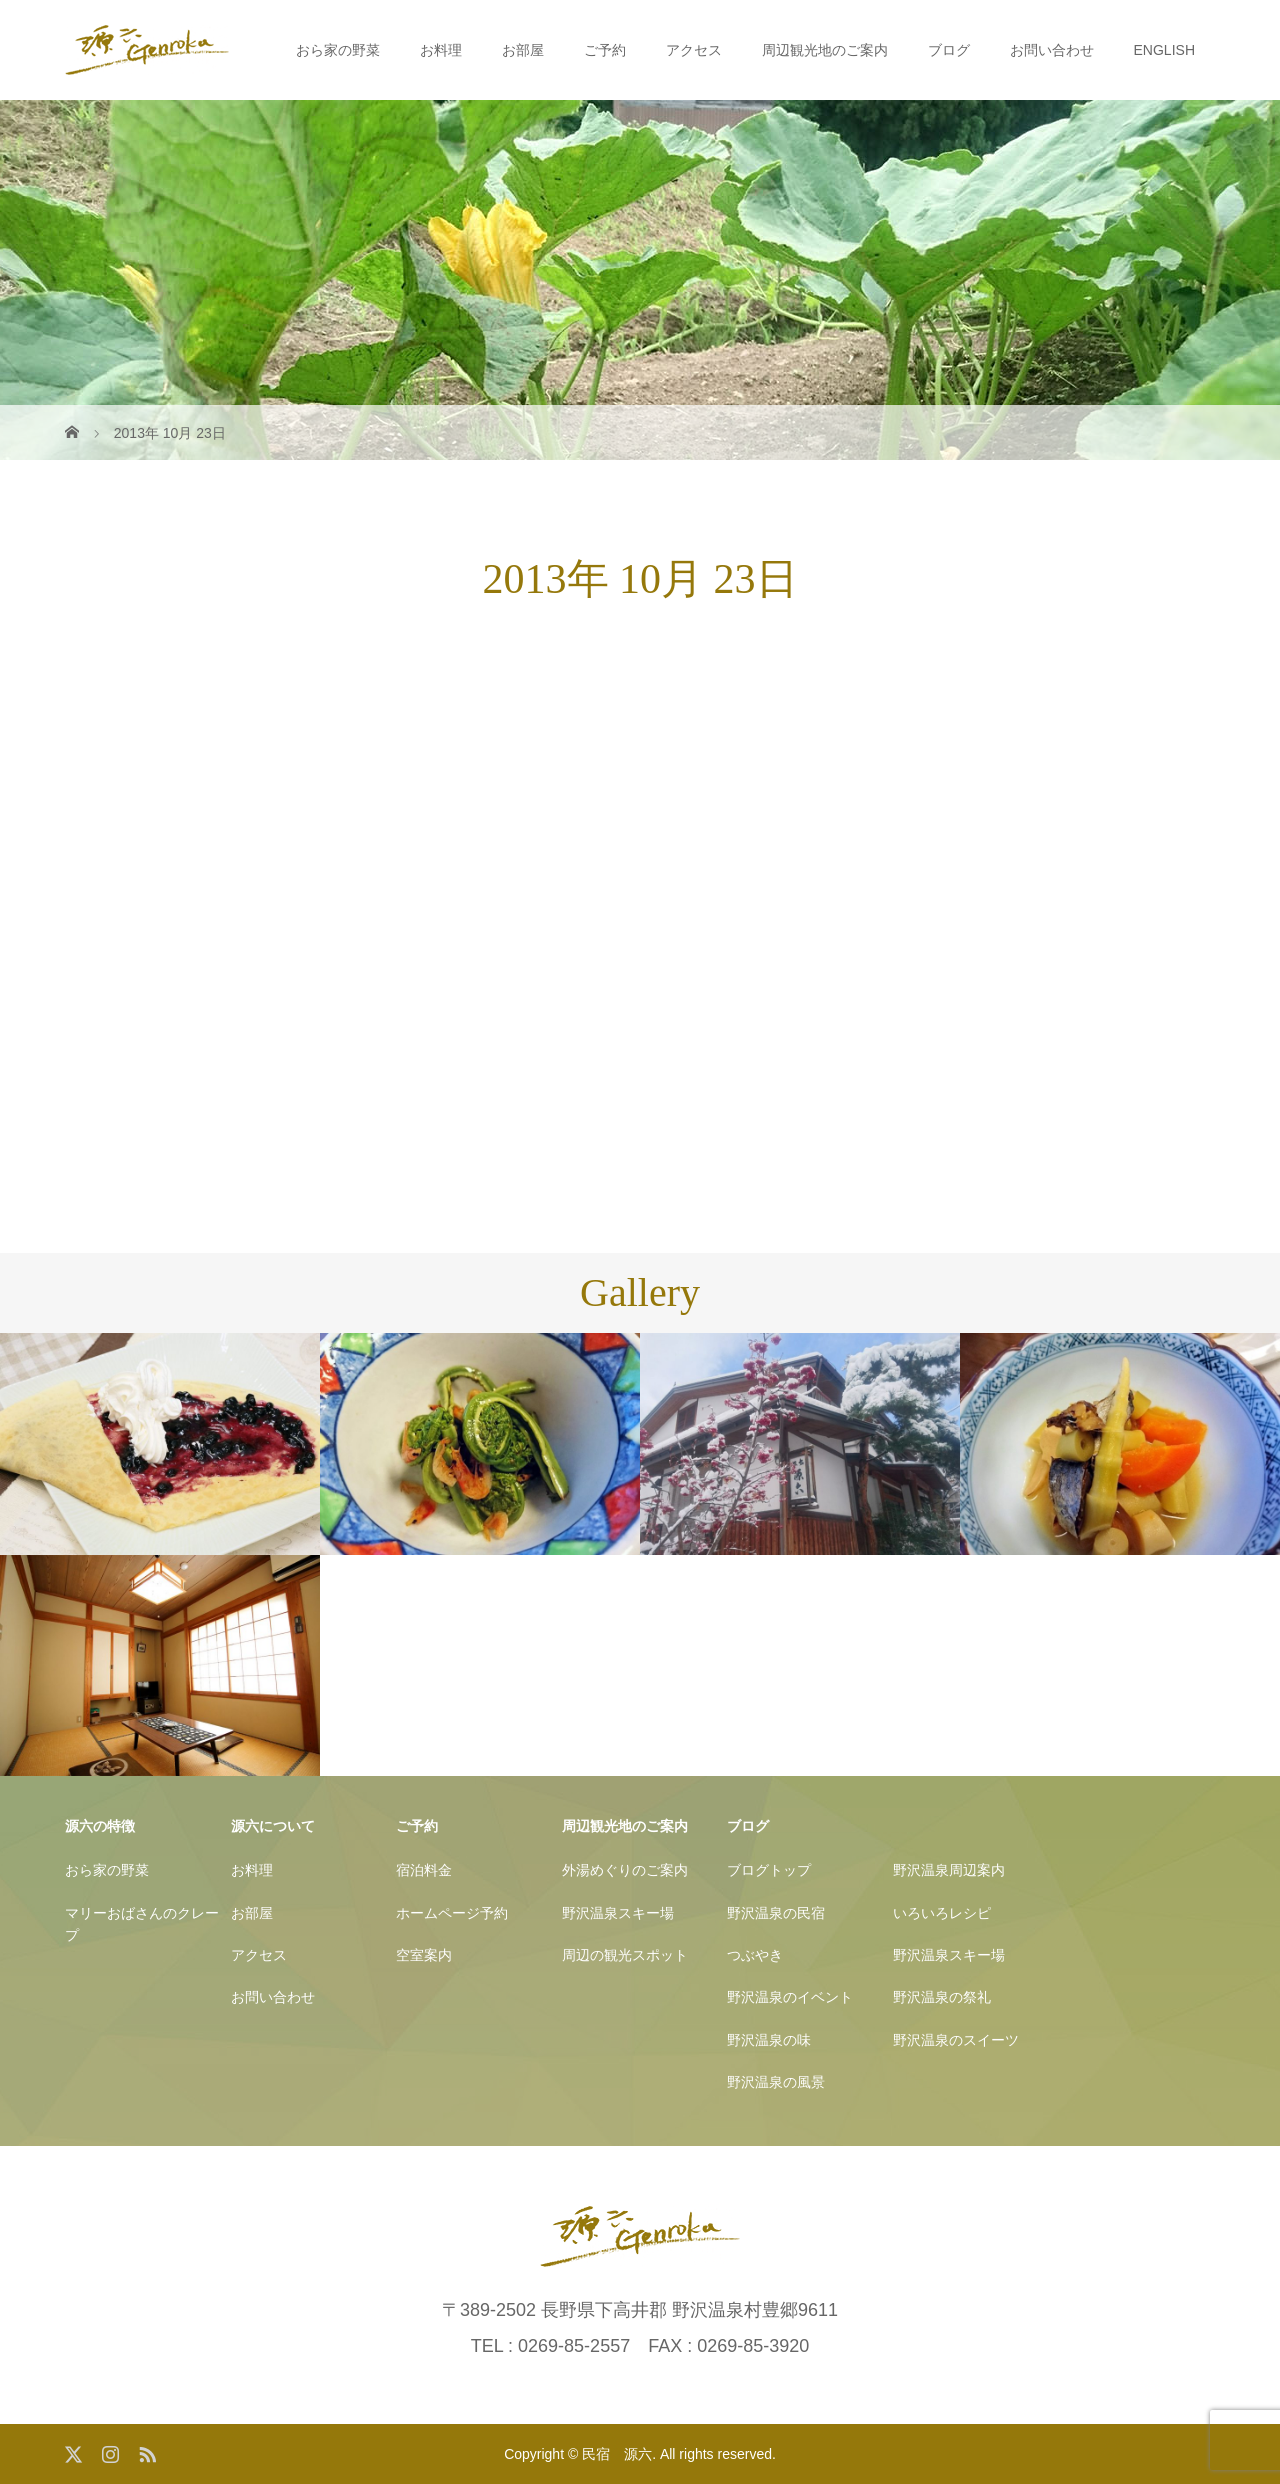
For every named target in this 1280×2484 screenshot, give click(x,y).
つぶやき (755, 1955)
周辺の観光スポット (625, 1955)
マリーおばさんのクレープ (142, 1924)
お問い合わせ (1052, 50)
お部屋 (523, 50)
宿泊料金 (424, 1870)
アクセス (694, 50)
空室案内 (424, 1955)
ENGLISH (1164, 50)
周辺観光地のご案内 (825, 50)
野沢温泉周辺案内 (949, 1870)
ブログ (949, 50)
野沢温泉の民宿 (776, 1913)
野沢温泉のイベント (790, 1997)
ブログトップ (769, 1870)
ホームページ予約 (452, 1913)
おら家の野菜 (338, 50)
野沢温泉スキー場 (618, 1913)
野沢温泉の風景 (776, 2082)
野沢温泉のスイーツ (956, 2040)
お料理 (441, 50)
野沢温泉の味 (769, 2040)
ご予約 (605, 50)
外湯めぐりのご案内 (625, 1870)
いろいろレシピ (942, 1913)
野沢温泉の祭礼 (942, 1997)
